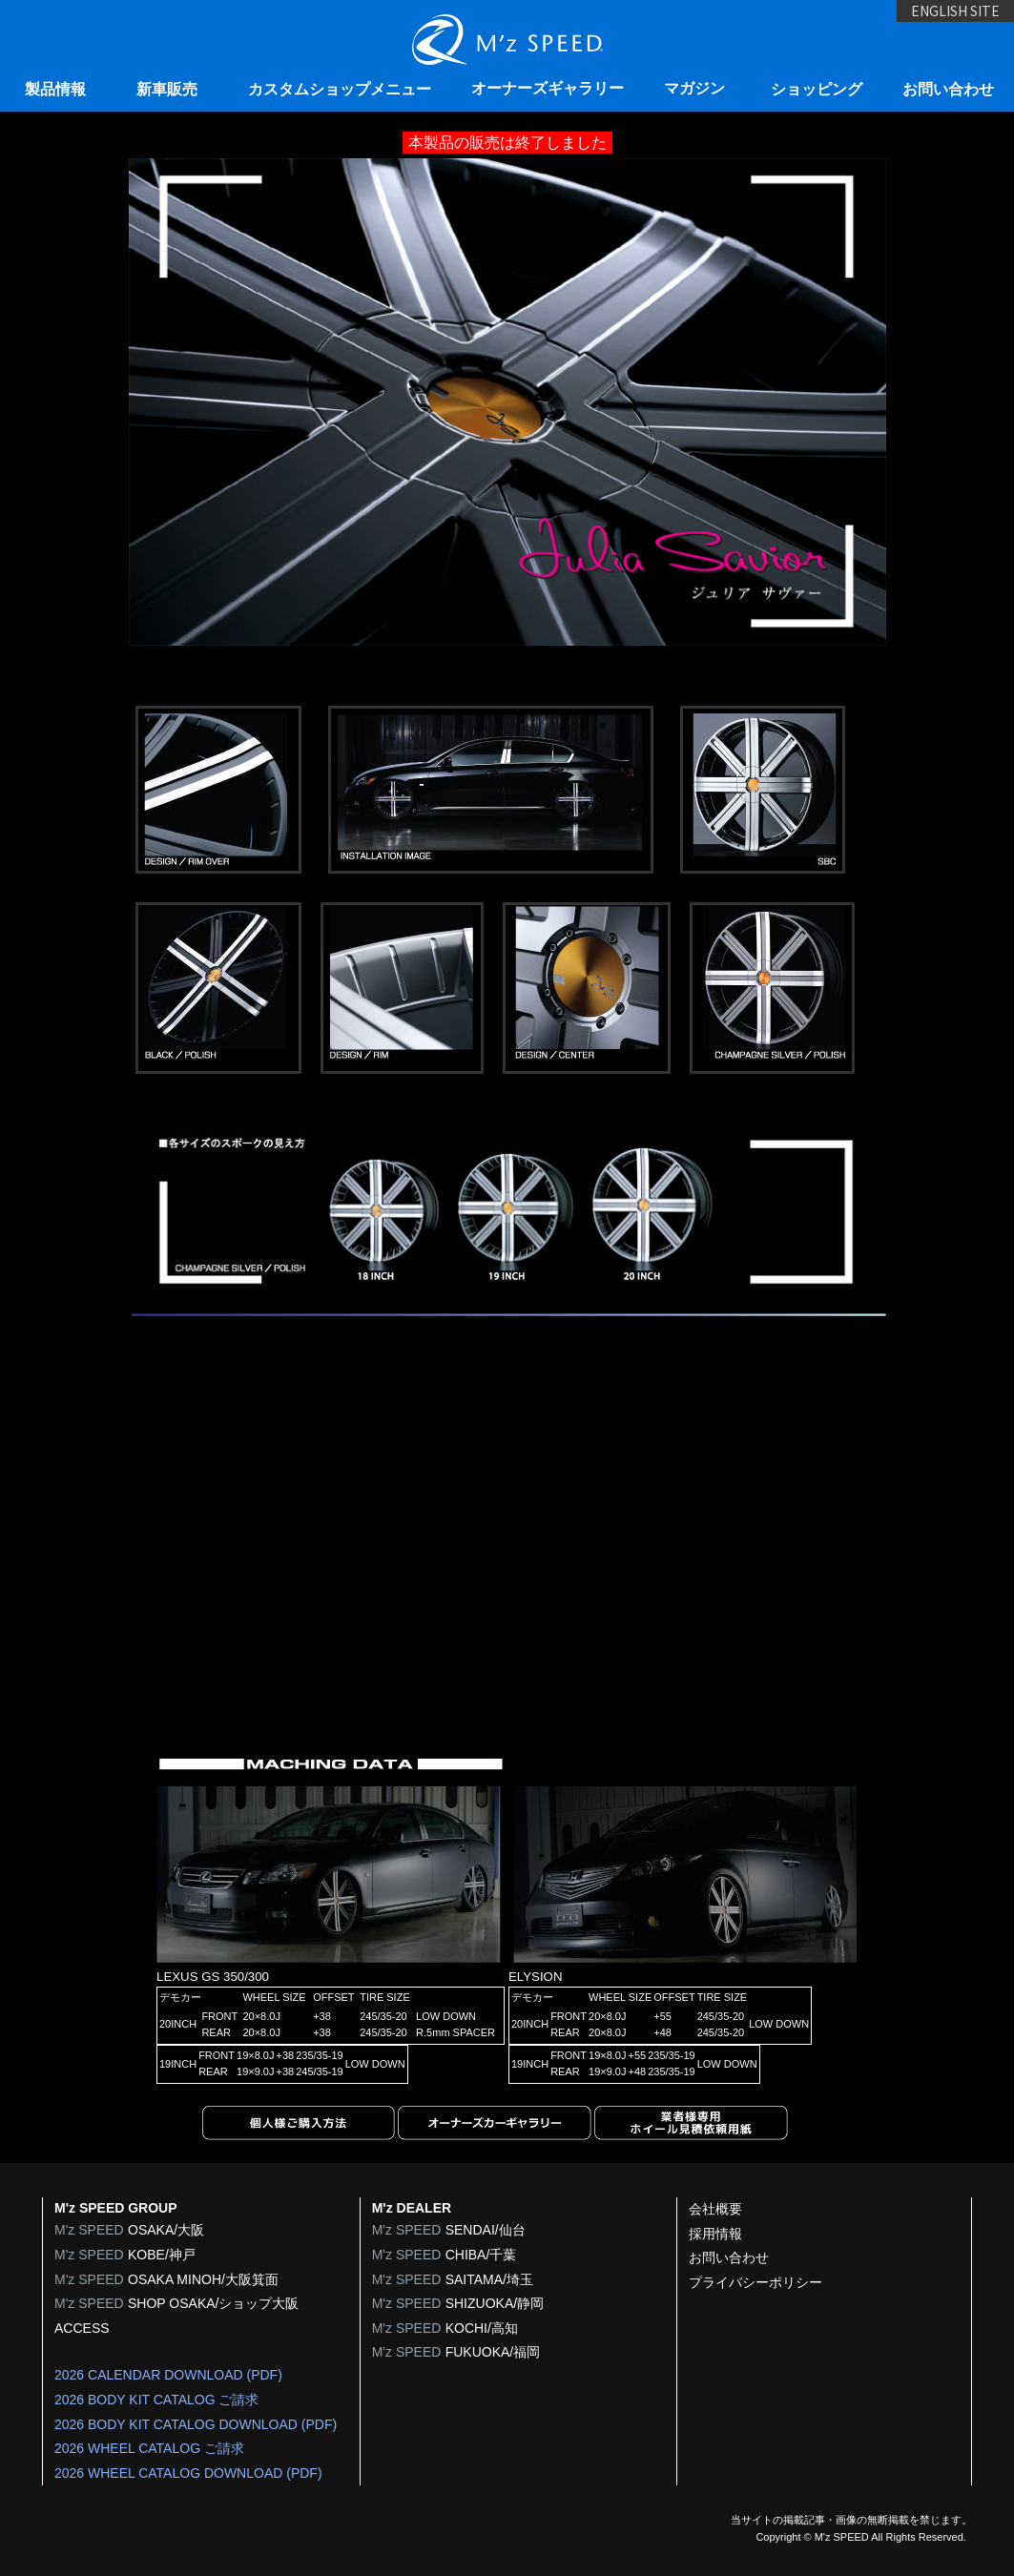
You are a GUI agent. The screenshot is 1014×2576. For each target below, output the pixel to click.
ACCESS (82, 2328)
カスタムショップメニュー (339, 89)
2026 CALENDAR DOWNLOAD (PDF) (168, 2374)
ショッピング (816, 89)
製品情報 (55, 89)
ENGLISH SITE (932, 25)
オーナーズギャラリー (547, 88)
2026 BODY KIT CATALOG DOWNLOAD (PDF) (195, 2424)
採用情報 (715, 2233)
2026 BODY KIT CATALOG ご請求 (156, 2399)
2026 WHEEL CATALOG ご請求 (149, 2448)
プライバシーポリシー (755, 2282)
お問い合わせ (948, 89)
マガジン (694, 88)
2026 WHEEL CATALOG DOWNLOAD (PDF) (188, 2473)
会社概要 (715, 2208)
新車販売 (166, 89)
